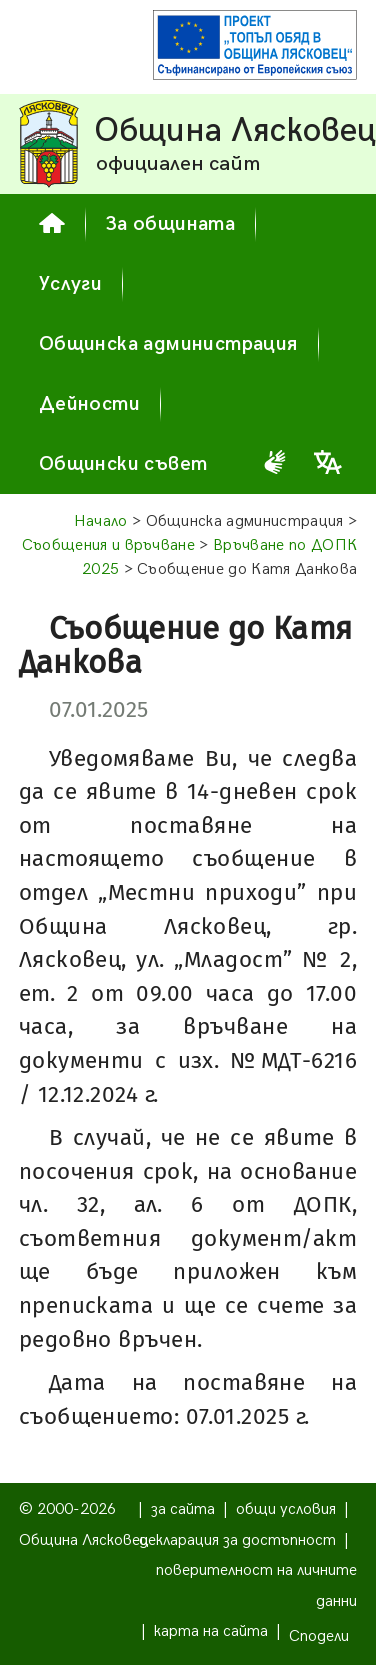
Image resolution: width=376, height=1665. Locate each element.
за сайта (183, 1509)
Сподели (319, 1636)
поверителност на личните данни (256, 1585)
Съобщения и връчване (108, 545)
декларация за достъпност (237, 1540)
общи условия (286, 1509)
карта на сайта (211, 1631)
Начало (101, 521)
